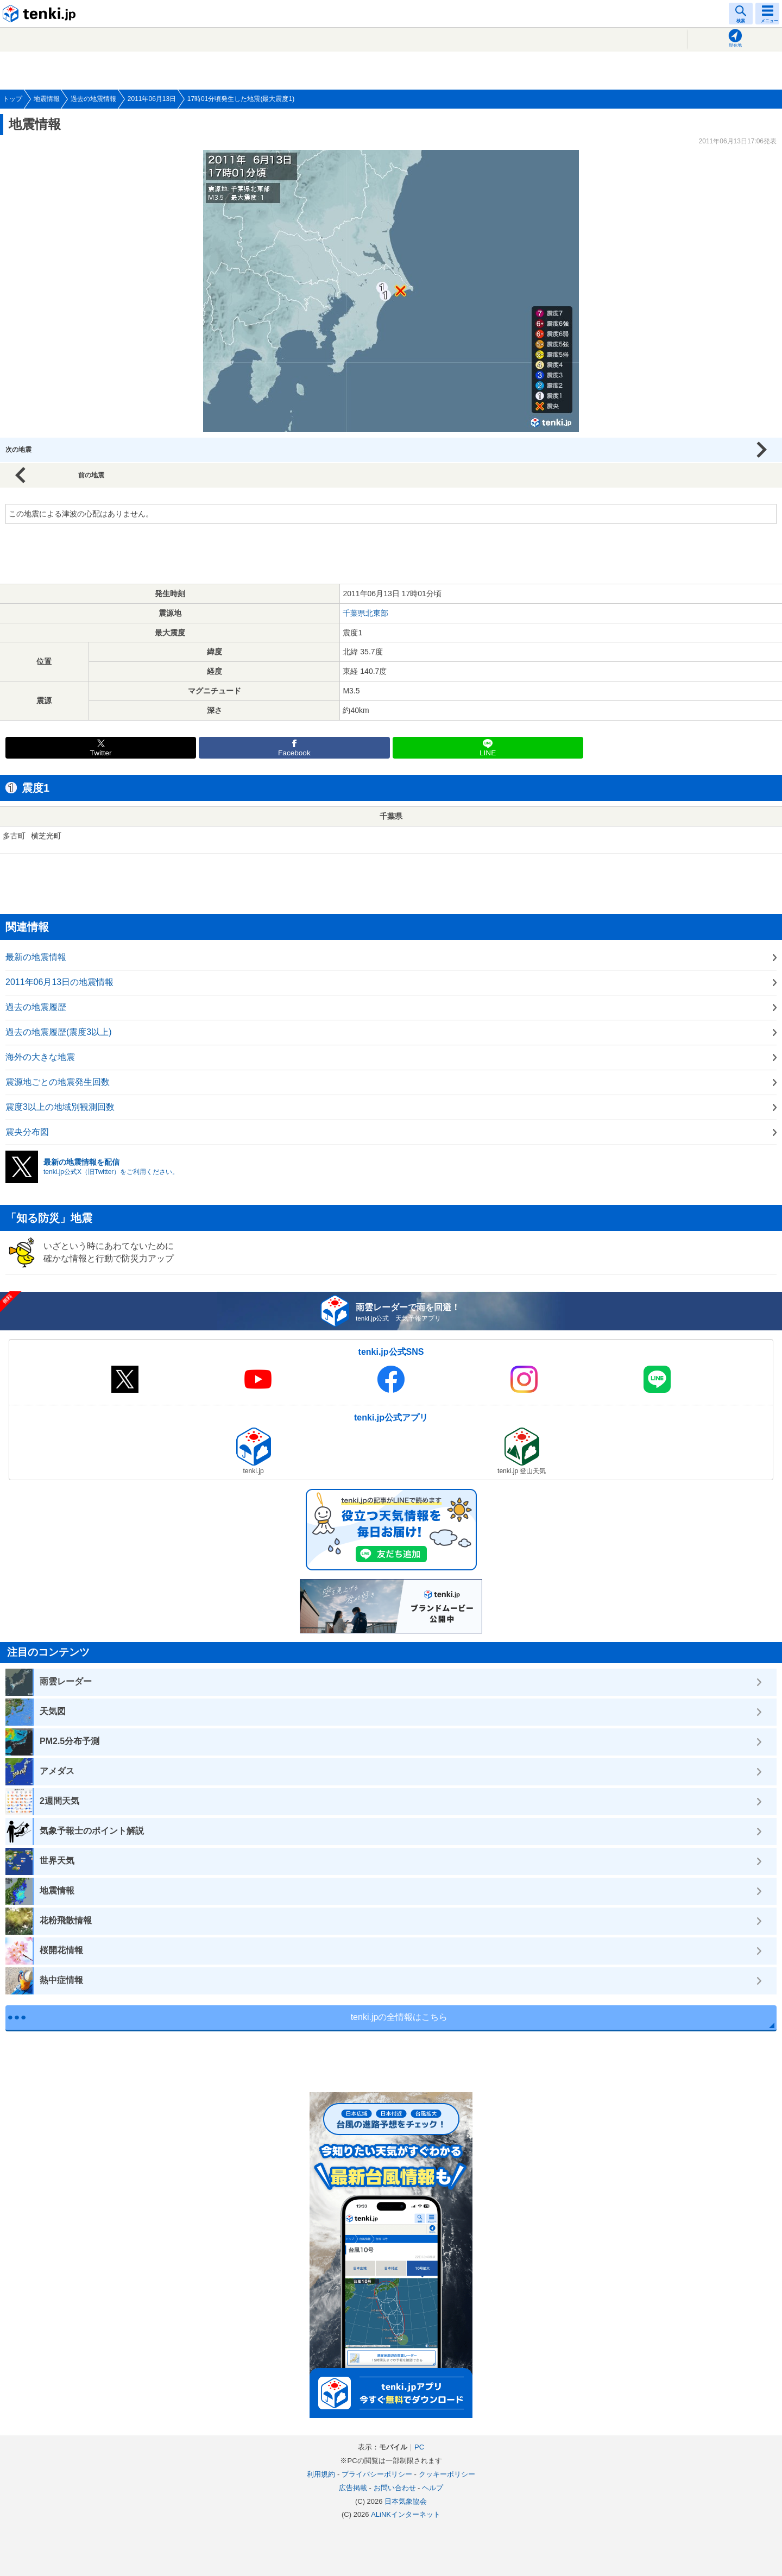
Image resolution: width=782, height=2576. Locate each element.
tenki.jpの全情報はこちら (399, 2017)
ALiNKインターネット (405, 2514)
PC (419, 2447)
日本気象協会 (405, 2501)
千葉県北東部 (365, 613)
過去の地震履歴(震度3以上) (58, 1032)
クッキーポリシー (447, 2474)
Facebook (294, 753)
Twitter (101, 753)
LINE (488, 753)
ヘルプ (432, 2488)
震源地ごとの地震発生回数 (57, 1082)
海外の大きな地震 (40, 1057)
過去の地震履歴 (35, 1007)
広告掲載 (353, 2488)
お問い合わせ (395, 2488)
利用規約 (321, 2474)
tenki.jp (40, 13)
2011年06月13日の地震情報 (59, 982)
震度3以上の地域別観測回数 (60, 1107)
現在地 (735, 45)
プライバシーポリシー (377, 2474)
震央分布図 (27, 1132)
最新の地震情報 (35, 957)
